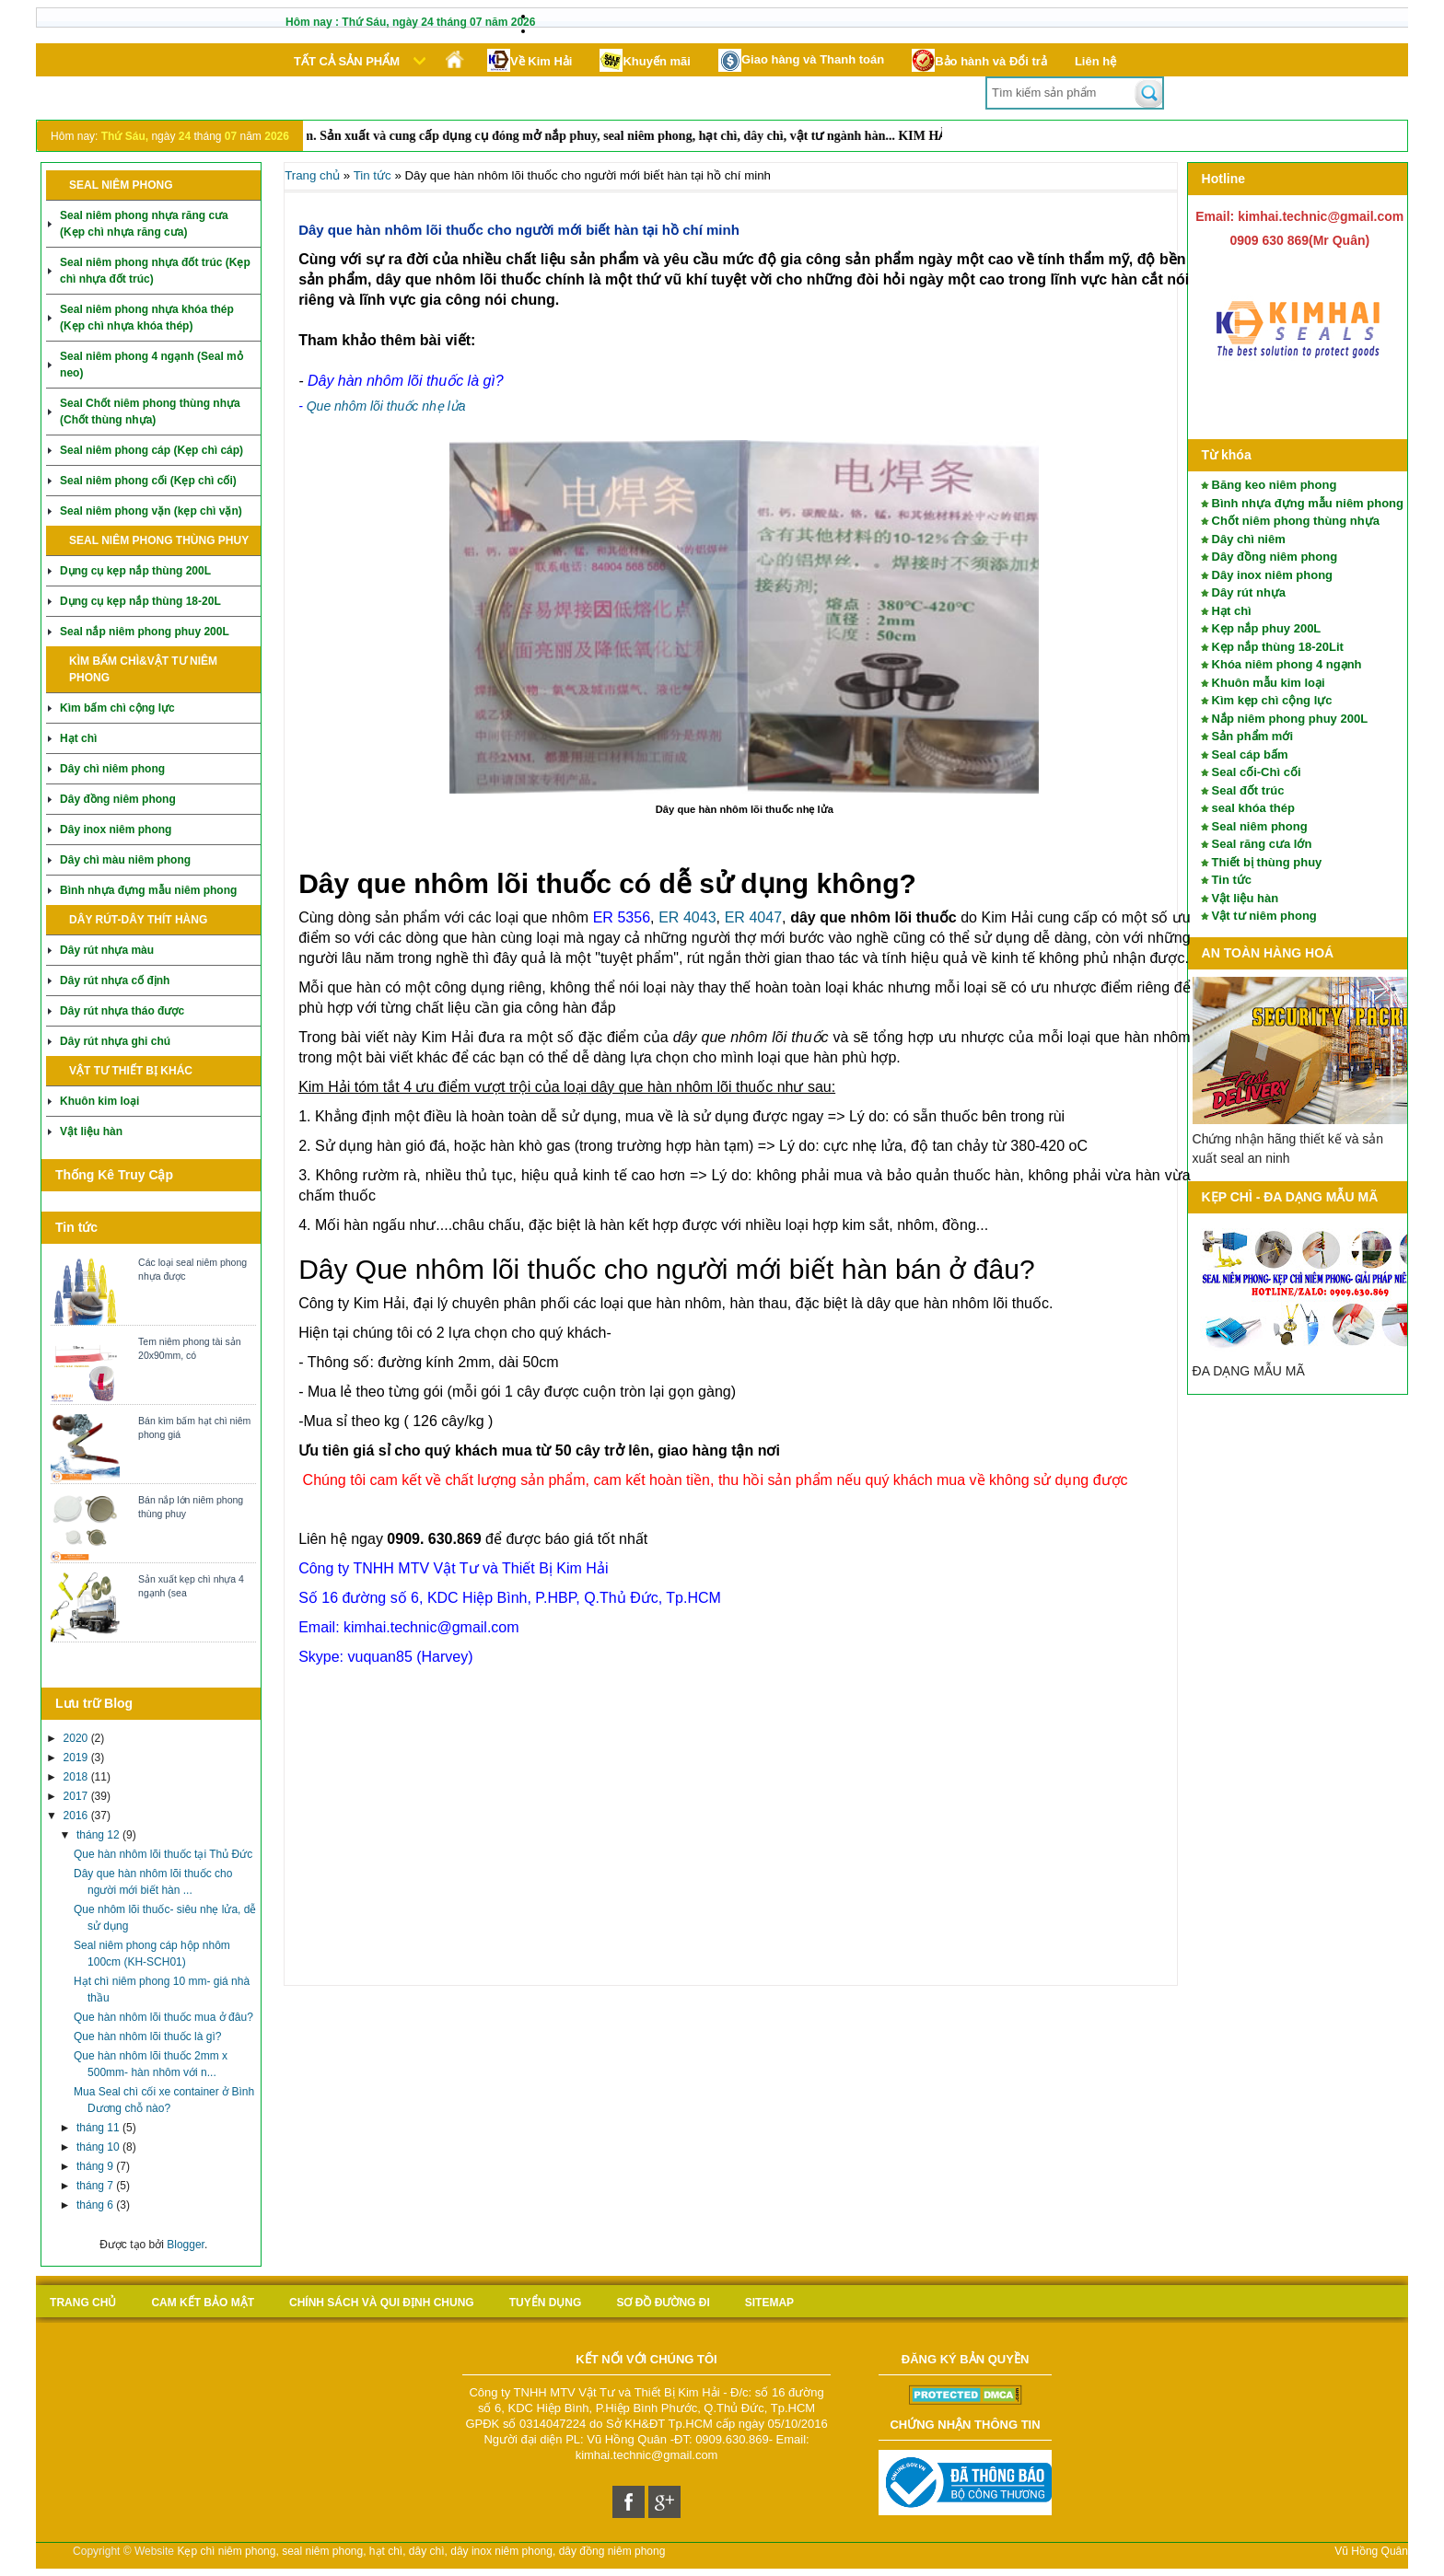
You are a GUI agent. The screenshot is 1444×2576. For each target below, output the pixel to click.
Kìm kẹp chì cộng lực (1272, 700)
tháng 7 (96, 2185)
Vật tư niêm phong (1264, 915)
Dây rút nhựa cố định (114, 980)
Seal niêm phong (1260, 826)
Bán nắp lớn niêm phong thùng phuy (190, 1506)
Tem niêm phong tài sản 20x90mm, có (189, 1348)
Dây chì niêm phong (112, 768)
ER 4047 (753, 917)
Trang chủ (312, 175)
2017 (77, 1796)
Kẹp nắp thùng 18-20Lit (1278, 647)
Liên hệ (1095, 61)
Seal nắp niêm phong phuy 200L (144, 631)
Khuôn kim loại (99, 1101)
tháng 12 (99, 1834)
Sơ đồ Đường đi (662, 2302)
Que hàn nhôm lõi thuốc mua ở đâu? (163, 2017)
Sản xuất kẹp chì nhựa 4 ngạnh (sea (191, 1585)
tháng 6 (96, 2205)
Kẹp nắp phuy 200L (1267, 628)
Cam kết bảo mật (202, 2302)
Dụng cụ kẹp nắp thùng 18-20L (140, 601)
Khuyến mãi (645, 60)
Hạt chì (78, 738)
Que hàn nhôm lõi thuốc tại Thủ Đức (163, 1854)
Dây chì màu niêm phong (125, 859)
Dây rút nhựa (1249, 592)
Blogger (185, 2244)
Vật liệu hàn (91, 1131)
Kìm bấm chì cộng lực (117, 708)
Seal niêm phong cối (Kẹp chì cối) (148, 480)
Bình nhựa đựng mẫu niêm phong (148, 890)
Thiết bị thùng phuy (1267, 862)
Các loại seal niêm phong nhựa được (192, 1269)
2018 (77, 1776)
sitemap (769, 2302)
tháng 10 (99, 2147)
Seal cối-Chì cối (1256, 772)
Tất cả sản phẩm (347, 61)
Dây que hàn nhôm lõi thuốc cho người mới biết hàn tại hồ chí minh (518, 230)
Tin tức (1232, 880)
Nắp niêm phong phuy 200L (1290, 718)
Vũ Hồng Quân (1371, 2551)
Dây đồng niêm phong (118, 799)
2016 (77, 1815)
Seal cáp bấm (1250, 754)
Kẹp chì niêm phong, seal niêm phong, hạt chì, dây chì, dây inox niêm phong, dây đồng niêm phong (421, 2551)
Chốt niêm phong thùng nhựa (1296, 521)
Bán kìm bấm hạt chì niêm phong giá (194, 1427)
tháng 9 (96, 2166)
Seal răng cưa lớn (1262, 844)
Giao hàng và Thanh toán (801, 60)
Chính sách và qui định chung (381, 2302)
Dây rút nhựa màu (107, 950)
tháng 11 (99, 2127)
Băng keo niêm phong (1274, 485)
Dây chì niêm (1249, 539)
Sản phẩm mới (1252, 736)
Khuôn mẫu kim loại (1268, 683)
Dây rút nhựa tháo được (122, 1010)
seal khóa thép (1253, 808)
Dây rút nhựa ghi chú (115, 1041)
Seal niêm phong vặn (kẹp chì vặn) (151, 511)
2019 (77, 1757)
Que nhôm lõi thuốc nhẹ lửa (386, 406)
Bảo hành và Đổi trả (979, 60)
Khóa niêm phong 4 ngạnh (1287, 664)
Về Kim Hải (529, 60)
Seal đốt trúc (1248, 790)
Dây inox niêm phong (115, 829)
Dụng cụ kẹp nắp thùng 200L (135, 570)
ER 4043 (687, 917)
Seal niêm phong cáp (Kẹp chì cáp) (151, 450)
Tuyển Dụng (545, 2302)
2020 (77, 1738)
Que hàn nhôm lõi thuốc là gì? (147, 2036)
